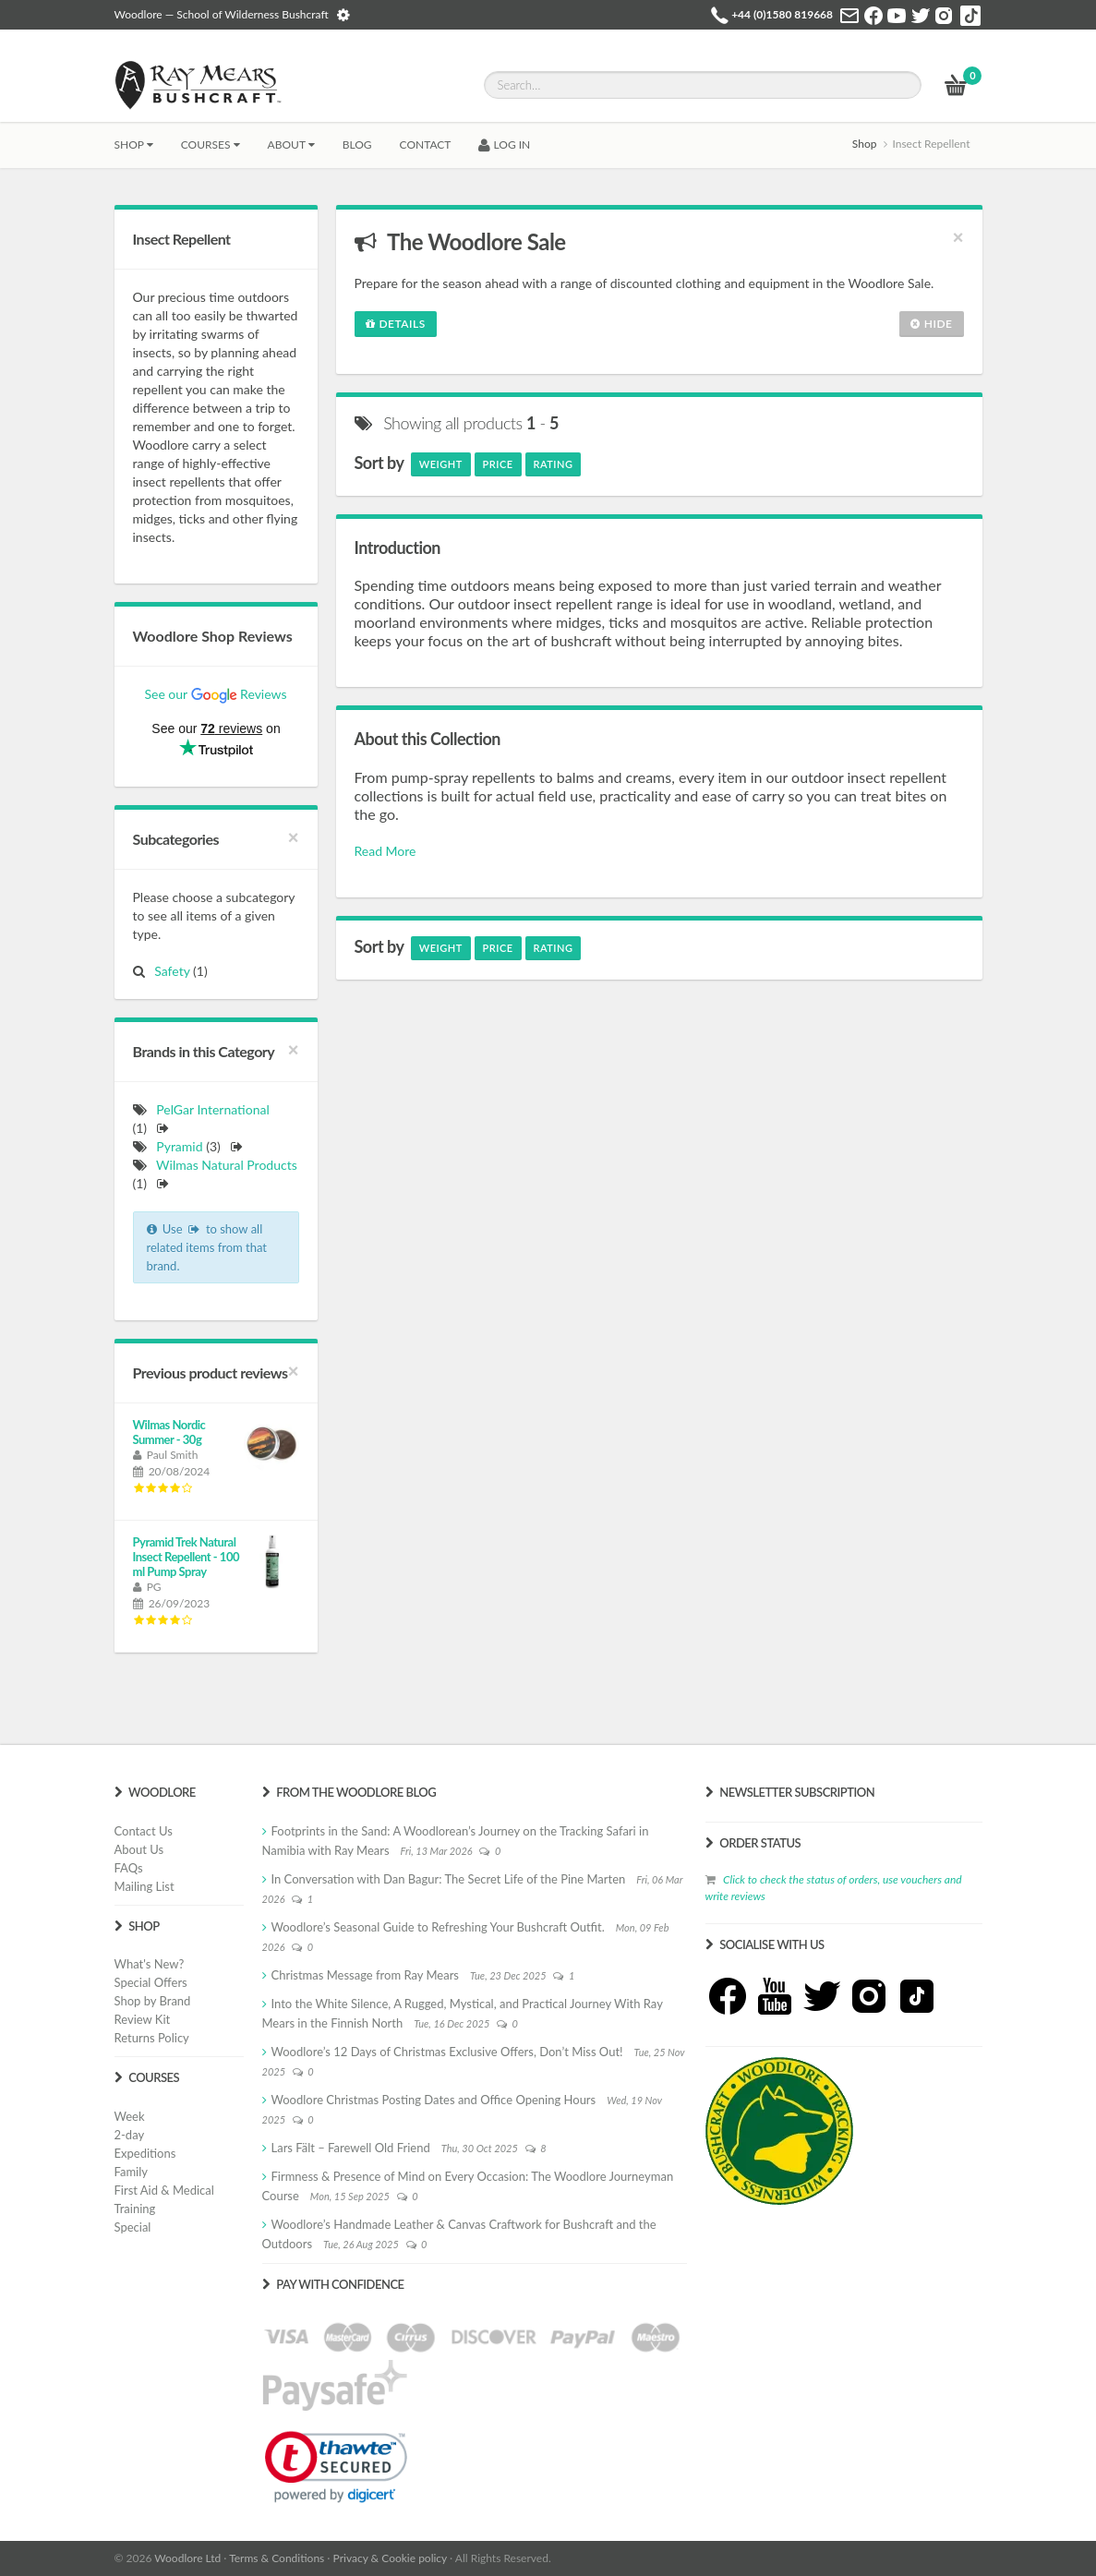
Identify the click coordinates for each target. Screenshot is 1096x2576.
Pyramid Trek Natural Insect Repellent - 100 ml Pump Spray (186, 1557)
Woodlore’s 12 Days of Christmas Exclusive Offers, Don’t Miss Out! (447, 2051)
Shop (133, 144)
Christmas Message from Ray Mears (365, 1975)
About (291, 144)
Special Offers (150, 1982)
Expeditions (145, 2153)
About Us (139, 1849)
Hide (931, 324)
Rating (553, 464)
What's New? (149, 1963)
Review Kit (142, 2019)
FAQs (128, 1867)
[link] (336, 2467)
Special (132, 2227)
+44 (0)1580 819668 (782, 14)
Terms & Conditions (276, 2558)
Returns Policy (151, 2037)
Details (396, 324)
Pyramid (179, 1146)
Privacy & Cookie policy (390, 2558)
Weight (441, 464)
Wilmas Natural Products (226, 1165)
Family (131, 2171)
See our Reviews (215, 694)
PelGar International (212, 1109)
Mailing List (144, 1886)
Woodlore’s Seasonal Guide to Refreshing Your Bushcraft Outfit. (438, 1927)
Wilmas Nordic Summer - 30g (169, 1432)
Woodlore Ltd (187, 2558)
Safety (168, 971)
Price (498, 464)
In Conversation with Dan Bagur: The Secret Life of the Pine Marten (448, 1879)
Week (129, 2116)
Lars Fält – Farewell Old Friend (350, 2147)
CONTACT (426, 144)
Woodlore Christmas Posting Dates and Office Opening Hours (433, 2099)
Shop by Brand (152, 2000)
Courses (210, 144)
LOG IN (504, 144)
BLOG (357, 144)
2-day (129, 2134)
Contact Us (143, 1831)
